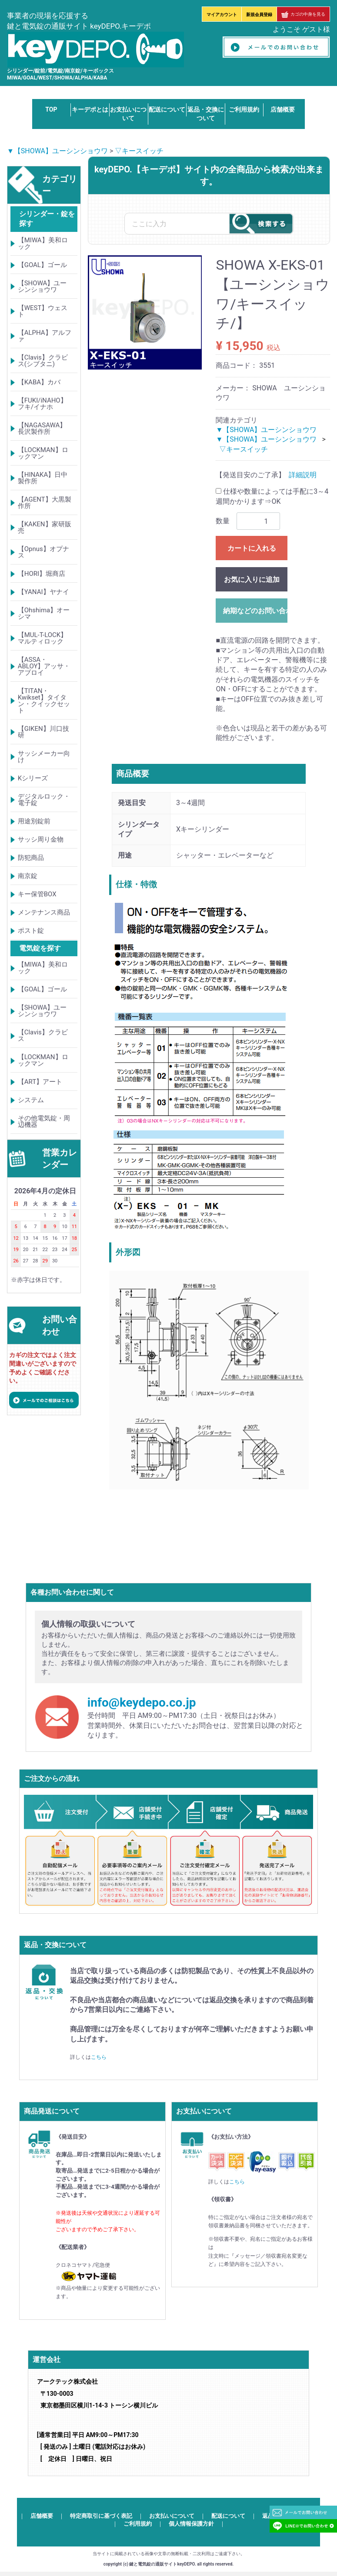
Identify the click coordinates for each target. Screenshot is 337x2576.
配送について (167, 109)
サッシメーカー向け (44, 757)
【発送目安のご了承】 (250, 475)
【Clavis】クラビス (43, 1035)
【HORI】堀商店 (41, 574)
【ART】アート (40, 1082)
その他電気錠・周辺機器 (44, 1121)
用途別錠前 (34, 821)
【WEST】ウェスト (43, 311)
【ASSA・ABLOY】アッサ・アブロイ (44, 666)
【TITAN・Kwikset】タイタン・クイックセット (44, 700)
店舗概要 (282, 109)
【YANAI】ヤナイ (43, 592)
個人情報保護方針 (191, 2523)
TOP (51, 109)
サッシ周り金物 (40, 839)
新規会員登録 (259, 14)
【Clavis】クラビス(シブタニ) (43, 360)
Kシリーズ (33, 778)
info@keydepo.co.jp (141, 1702)
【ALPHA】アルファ (44, 336)
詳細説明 (303, 475)
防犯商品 (31, 858)
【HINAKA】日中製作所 (43, 478)
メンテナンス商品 (44, 912)
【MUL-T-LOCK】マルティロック (42, 638)
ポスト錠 (31, 931)
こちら (99, 2057)
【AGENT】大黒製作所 (44, 502)
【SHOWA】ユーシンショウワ (42, 286)
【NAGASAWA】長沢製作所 (42, 428)
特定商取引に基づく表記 (101, 2515)
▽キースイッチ (139, 151)
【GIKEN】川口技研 (43, 732)
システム (31, 1100)
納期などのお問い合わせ (255, 611)
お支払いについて (171, 2515)
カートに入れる (251, 548)
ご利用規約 (244, 109)
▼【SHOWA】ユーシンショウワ (57, 151)
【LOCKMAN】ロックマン (43, 453)
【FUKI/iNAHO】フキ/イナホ (42, 403)
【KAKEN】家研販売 (44, 527)
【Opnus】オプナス (43, 552)
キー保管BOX (37, 894)
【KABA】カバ (39, 382)
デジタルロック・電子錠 (44, 800)
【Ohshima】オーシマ (44, 613)
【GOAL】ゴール (42, 265)
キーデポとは (90, 109)
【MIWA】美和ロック (43, 243)
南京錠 (27, 876)
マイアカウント (222, 14)
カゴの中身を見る (303, 14)
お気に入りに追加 (252, 579)
